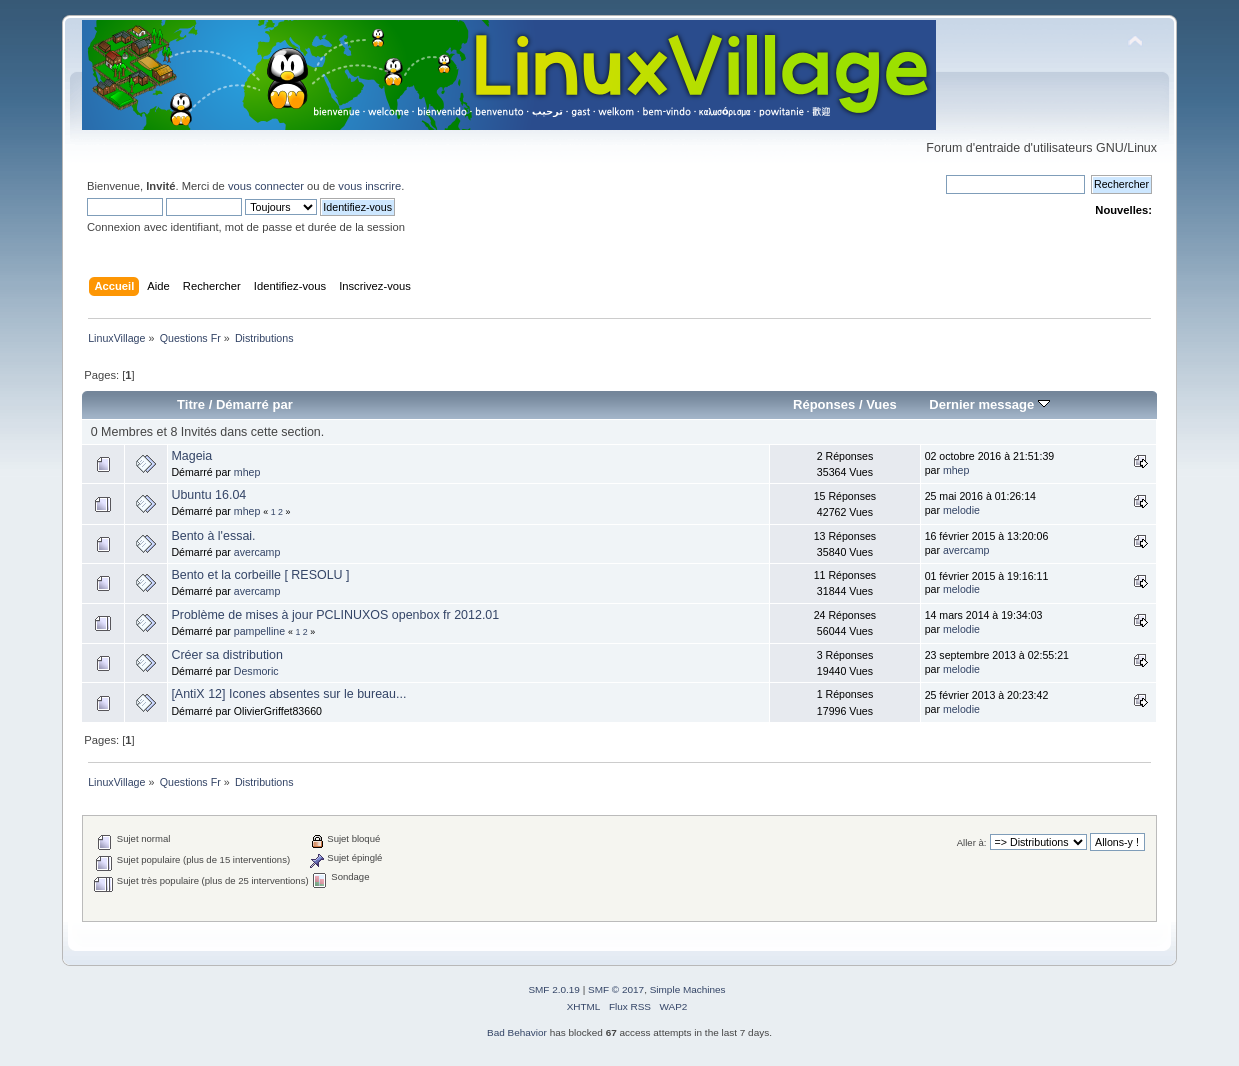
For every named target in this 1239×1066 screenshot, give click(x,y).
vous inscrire (369, 186)
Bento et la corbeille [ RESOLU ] (260, 575)
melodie (961, 510)
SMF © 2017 (616, 989)
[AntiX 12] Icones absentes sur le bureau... (288, 694)
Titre (191, 404)
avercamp (257, 552)
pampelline (259, 631)
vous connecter (266, 186)
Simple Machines (688, 989)
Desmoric (256, 671)
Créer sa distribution (227, 655)
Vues (881, 404)
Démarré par (254, 404)
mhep (247, 472)
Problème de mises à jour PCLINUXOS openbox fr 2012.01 (335, 615)
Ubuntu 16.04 (208, 495)
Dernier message (989, 404)
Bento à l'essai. (213, 536)
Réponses (824, 404)
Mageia (191, 456)
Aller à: (972, 842)
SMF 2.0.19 (554, 989)
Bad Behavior (517, 1032)
